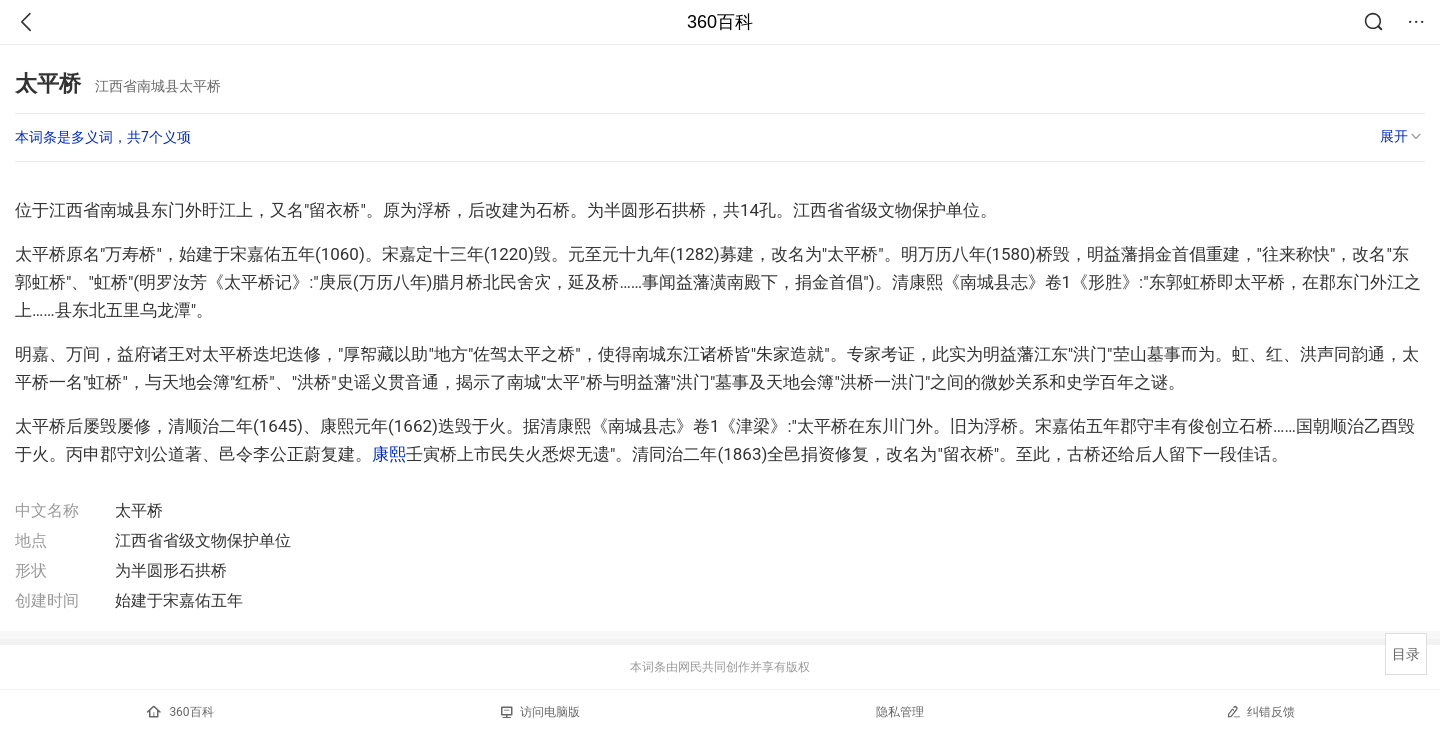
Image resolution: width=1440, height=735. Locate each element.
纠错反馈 (1260, 711)
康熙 (389, 454)
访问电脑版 (540, 712)
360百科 (720, 22)
